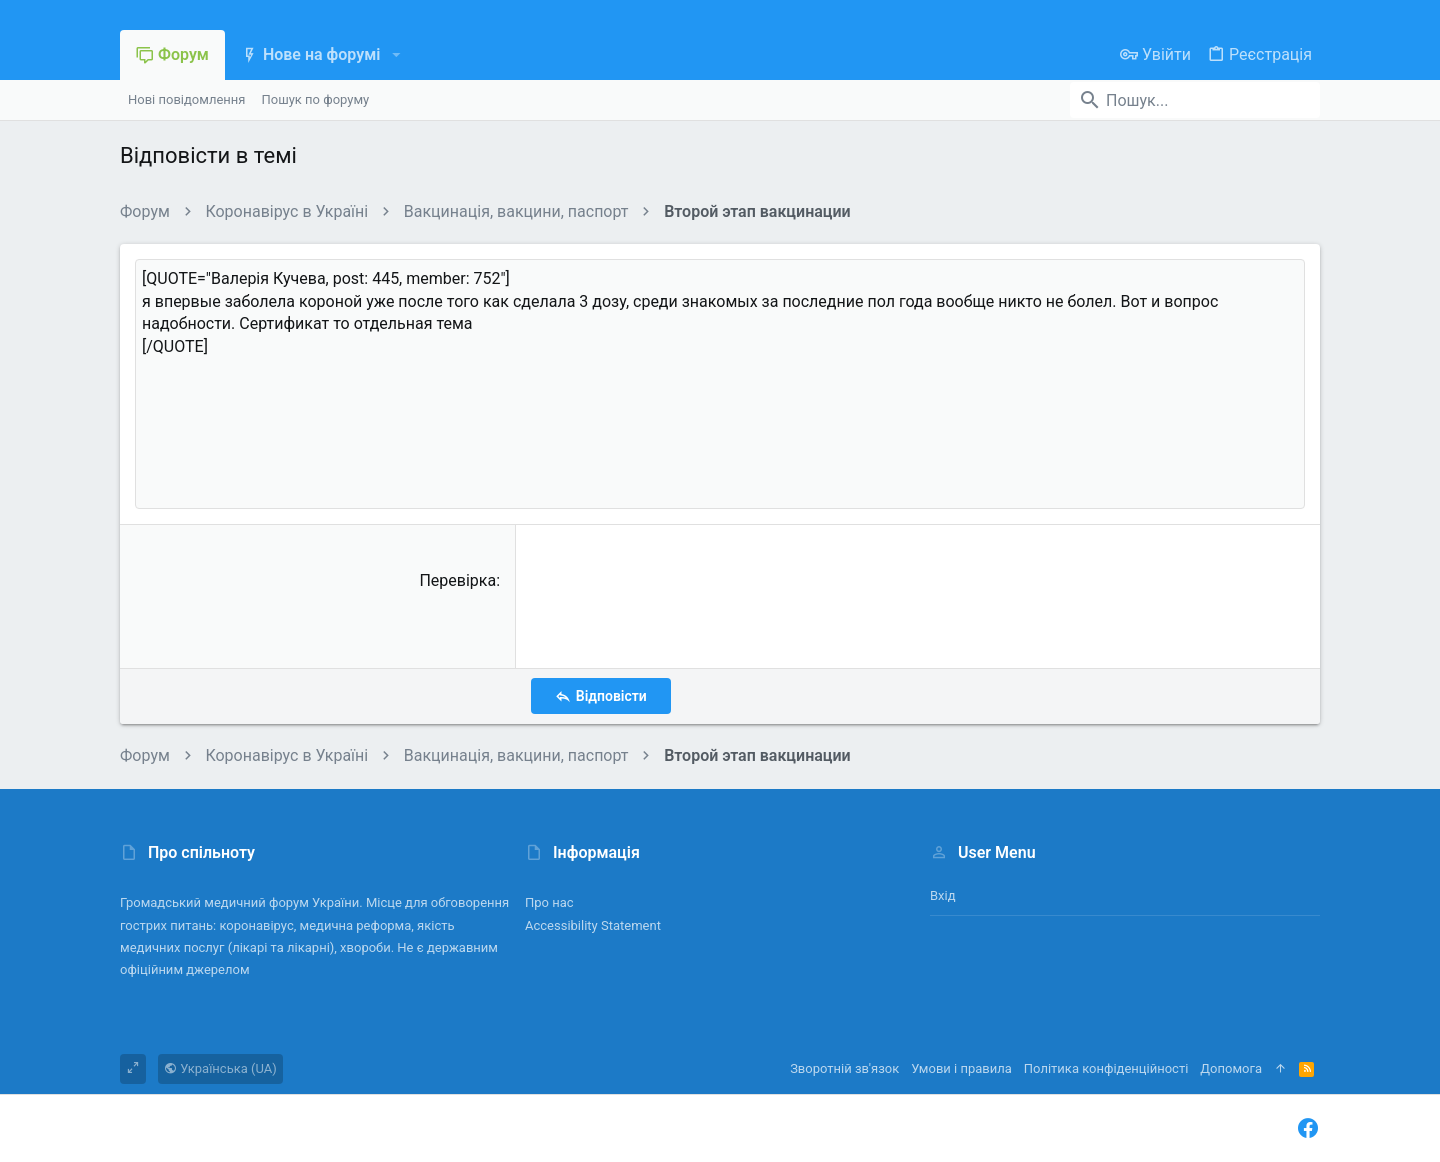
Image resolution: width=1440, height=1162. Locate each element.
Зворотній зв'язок (844, 1068)
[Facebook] (1308, 1128)
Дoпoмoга (1231, 1068)
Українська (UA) (220, 1068)
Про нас (549, 902)
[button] (395, 55)
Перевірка (457, 580)
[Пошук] (1195, 100)
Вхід (943, 895)
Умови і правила (961, 1068)
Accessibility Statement (593, 925)
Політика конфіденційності (1106, 1068)
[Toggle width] (133, 1069)
